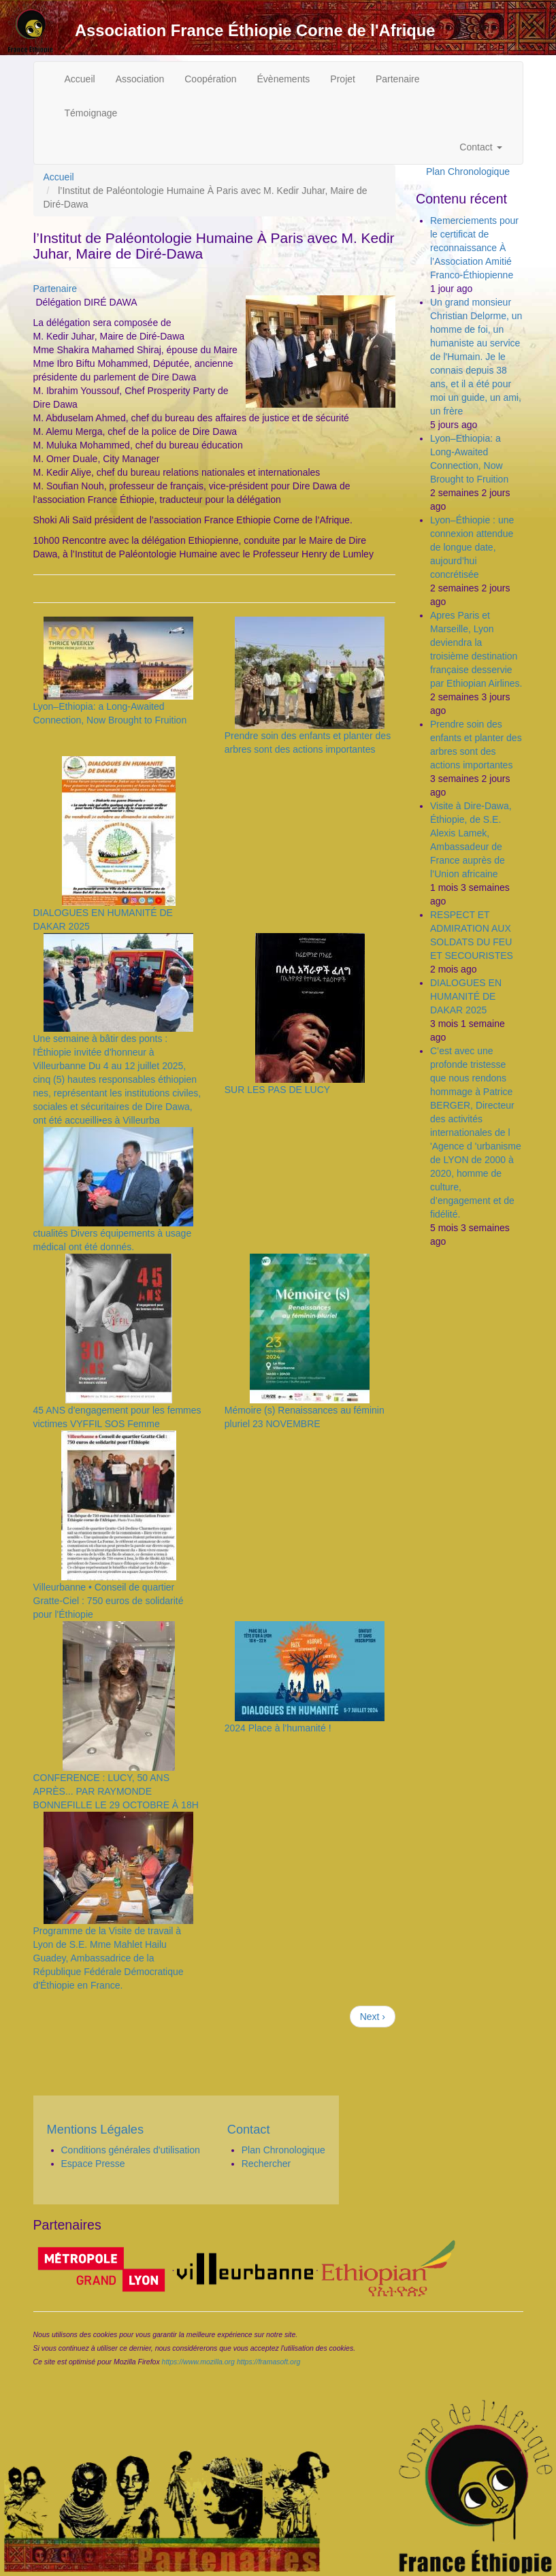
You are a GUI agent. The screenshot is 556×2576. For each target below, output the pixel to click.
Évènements (283, 79)
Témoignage (91, 113)
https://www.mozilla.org (198, 2362)
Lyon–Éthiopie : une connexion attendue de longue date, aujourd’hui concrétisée (472, 547)
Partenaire (398, 79)
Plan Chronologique (468, 171)
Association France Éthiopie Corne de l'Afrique (255, 30)
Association (140, 79)
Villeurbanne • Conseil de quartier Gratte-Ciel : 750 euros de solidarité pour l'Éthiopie (108, 1601)
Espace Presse (93, 2163)
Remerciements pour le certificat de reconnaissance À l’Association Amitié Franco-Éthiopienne (474, 247)
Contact (480, 147)
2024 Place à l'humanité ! (278, 1728)
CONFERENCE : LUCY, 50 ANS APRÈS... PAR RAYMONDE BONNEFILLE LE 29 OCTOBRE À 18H (116, 1791)
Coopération (210, 79)
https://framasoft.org (268, 2362)
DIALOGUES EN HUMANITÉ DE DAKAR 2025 (466, 996)
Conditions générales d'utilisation (130, 2150)
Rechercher (266, 2163)
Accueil (80, 79)
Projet (342, 79)
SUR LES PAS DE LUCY (277, 1089)
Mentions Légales (95, 2129)
